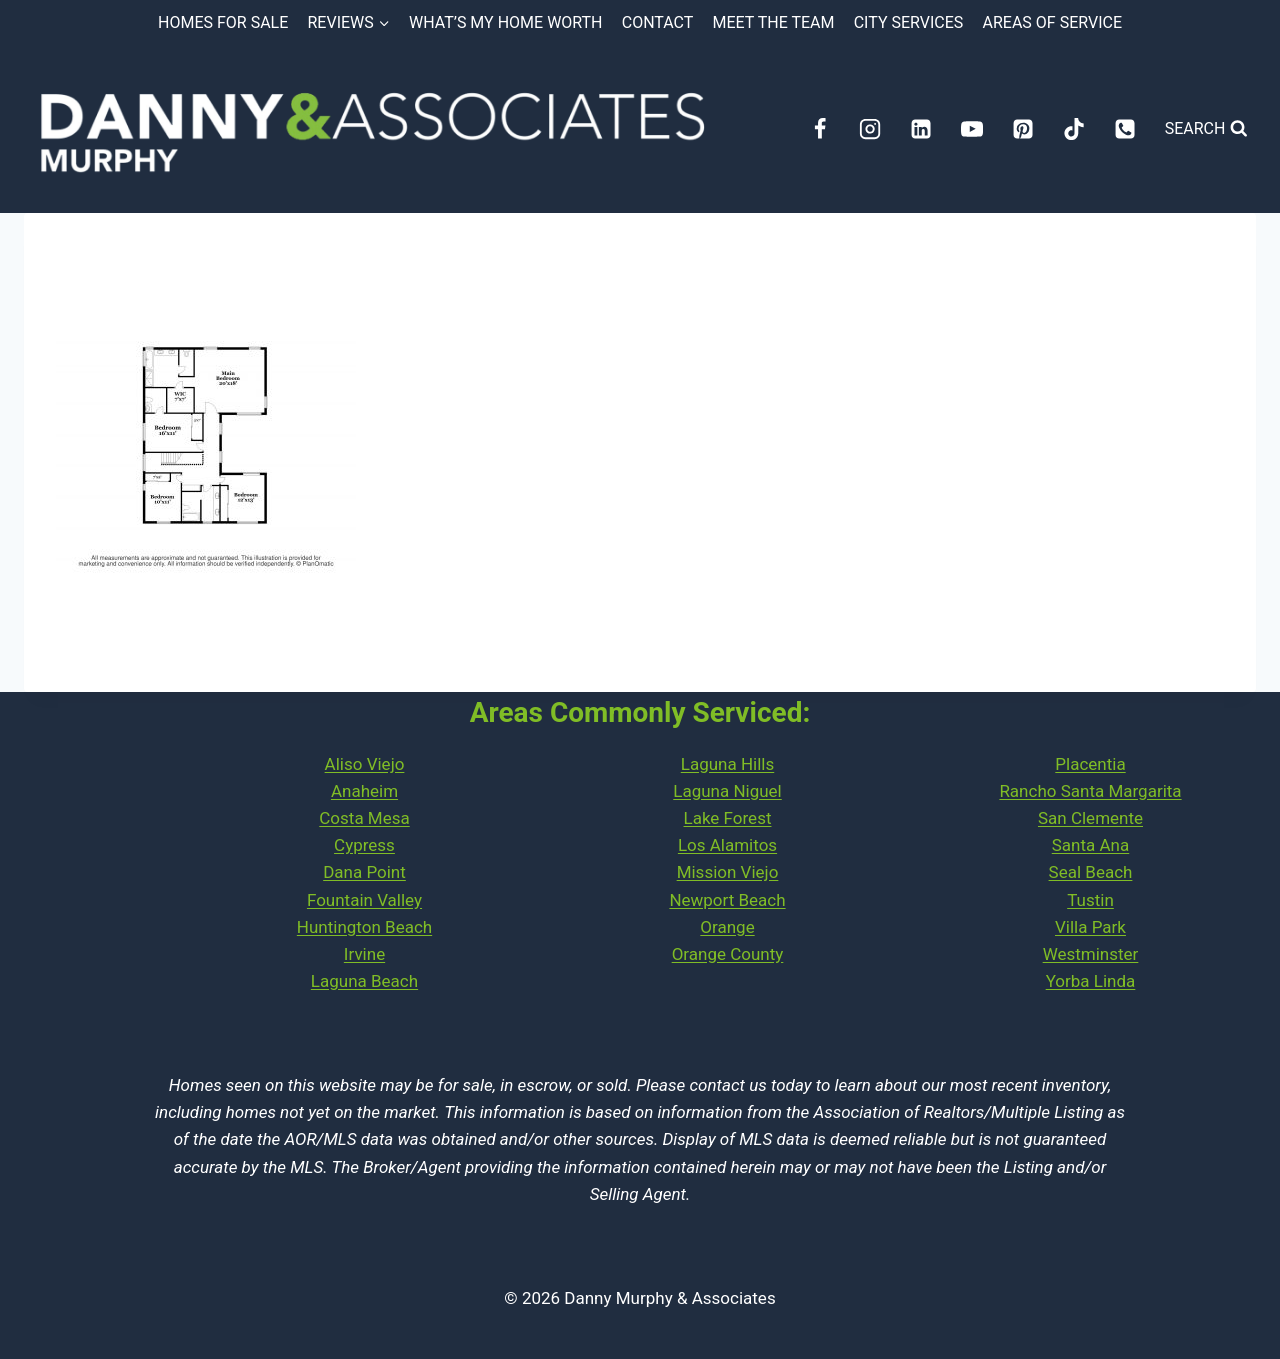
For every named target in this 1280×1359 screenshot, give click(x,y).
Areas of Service (1052, 22)
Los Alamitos (727, 845)
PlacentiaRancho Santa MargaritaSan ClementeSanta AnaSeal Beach (1090, 818)
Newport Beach (727, 900)
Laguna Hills (727, 764)
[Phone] (1125, 129)
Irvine (364, 954)
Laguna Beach (364, 981)
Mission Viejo (728, 872)
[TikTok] (1074, 129)
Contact (658, 22)
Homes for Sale (223, 22)
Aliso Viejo (365, 764)
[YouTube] (972, 129)
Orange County (728, 954)
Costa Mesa (364, 818)
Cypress (364, 845)
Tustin (1090, 900)
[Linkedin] (921, 129)
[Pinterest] (1023, 129)
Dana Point (364, 872)
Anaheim (364, 791)
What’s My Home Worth (506, 22)
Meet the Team (774, 22)
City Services (909, 22)
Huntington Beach (364, 927)
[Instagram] (870, 129)
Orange (727, 927)
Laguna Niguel (727, 791)
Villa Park (1090, 927)
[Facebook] (820, 129)
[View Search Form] (1206, 129)
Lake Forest (728, 818)
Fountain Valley (364, 900)
